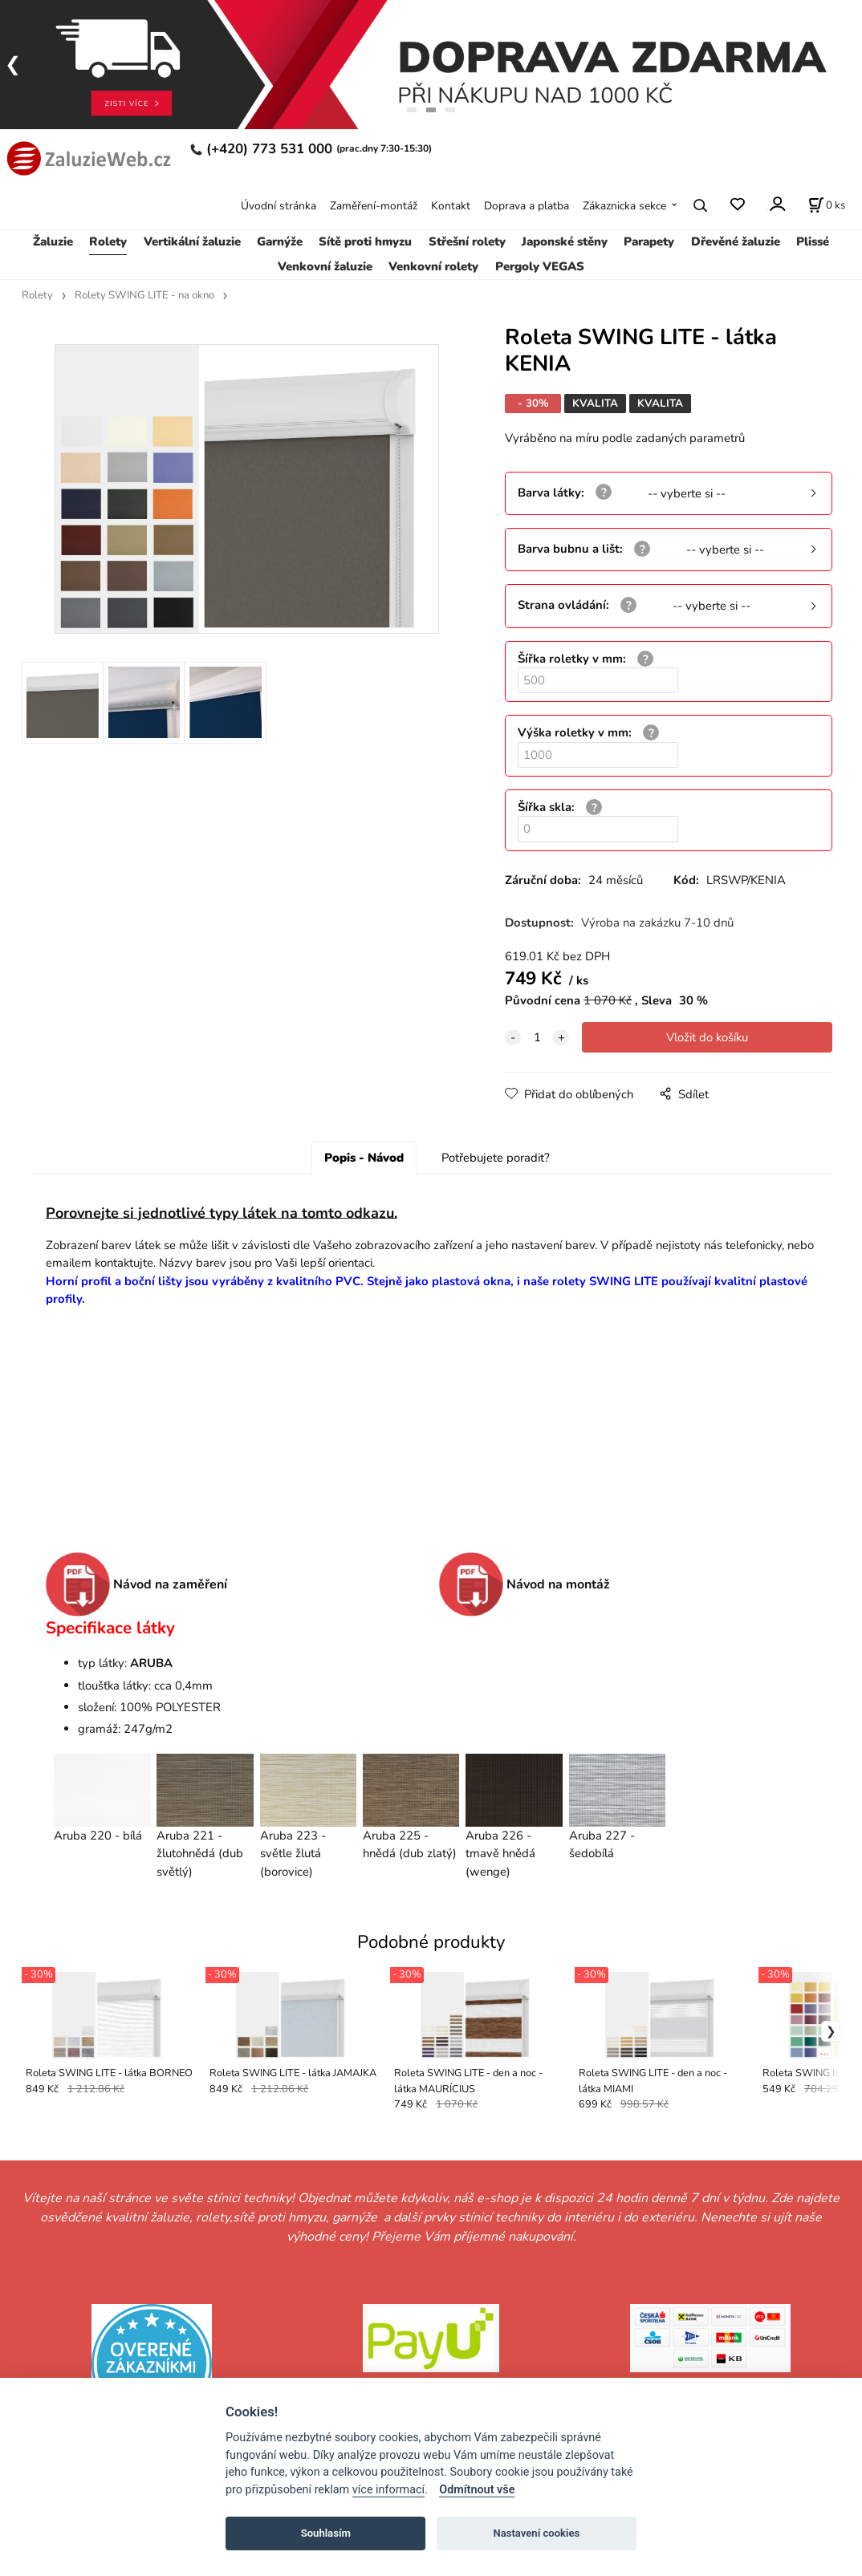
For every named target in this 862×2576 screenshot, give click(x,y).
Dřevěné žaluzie (735, 241)
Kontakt (450, 205)
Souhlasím (326, 2533)
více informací (388, 2490)
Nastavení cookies (536, 2533)
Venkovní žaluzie (325, 266)
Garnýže (280, 241)
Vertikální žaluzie (192, 241)
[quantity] (537, 1037)
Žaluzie (53, 241)
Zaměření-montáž (373, 205)
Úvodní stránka (278, 205)
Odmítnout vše (476, 2490)
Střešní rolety (467, 241)
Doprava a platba (526, 205)
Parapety (649, 241)
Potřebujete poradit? (495, 1158)
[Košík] (826, 205)
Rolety (108, 241)
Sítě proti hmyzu (365, 241)
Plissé (812, 241)
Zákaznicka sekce (624, 205)
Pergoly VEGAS (539, 266)
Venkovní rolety (433, 266)
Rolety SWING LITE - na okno (144, 295)
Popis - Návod (364, 1158)
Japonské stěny (565, 241)
